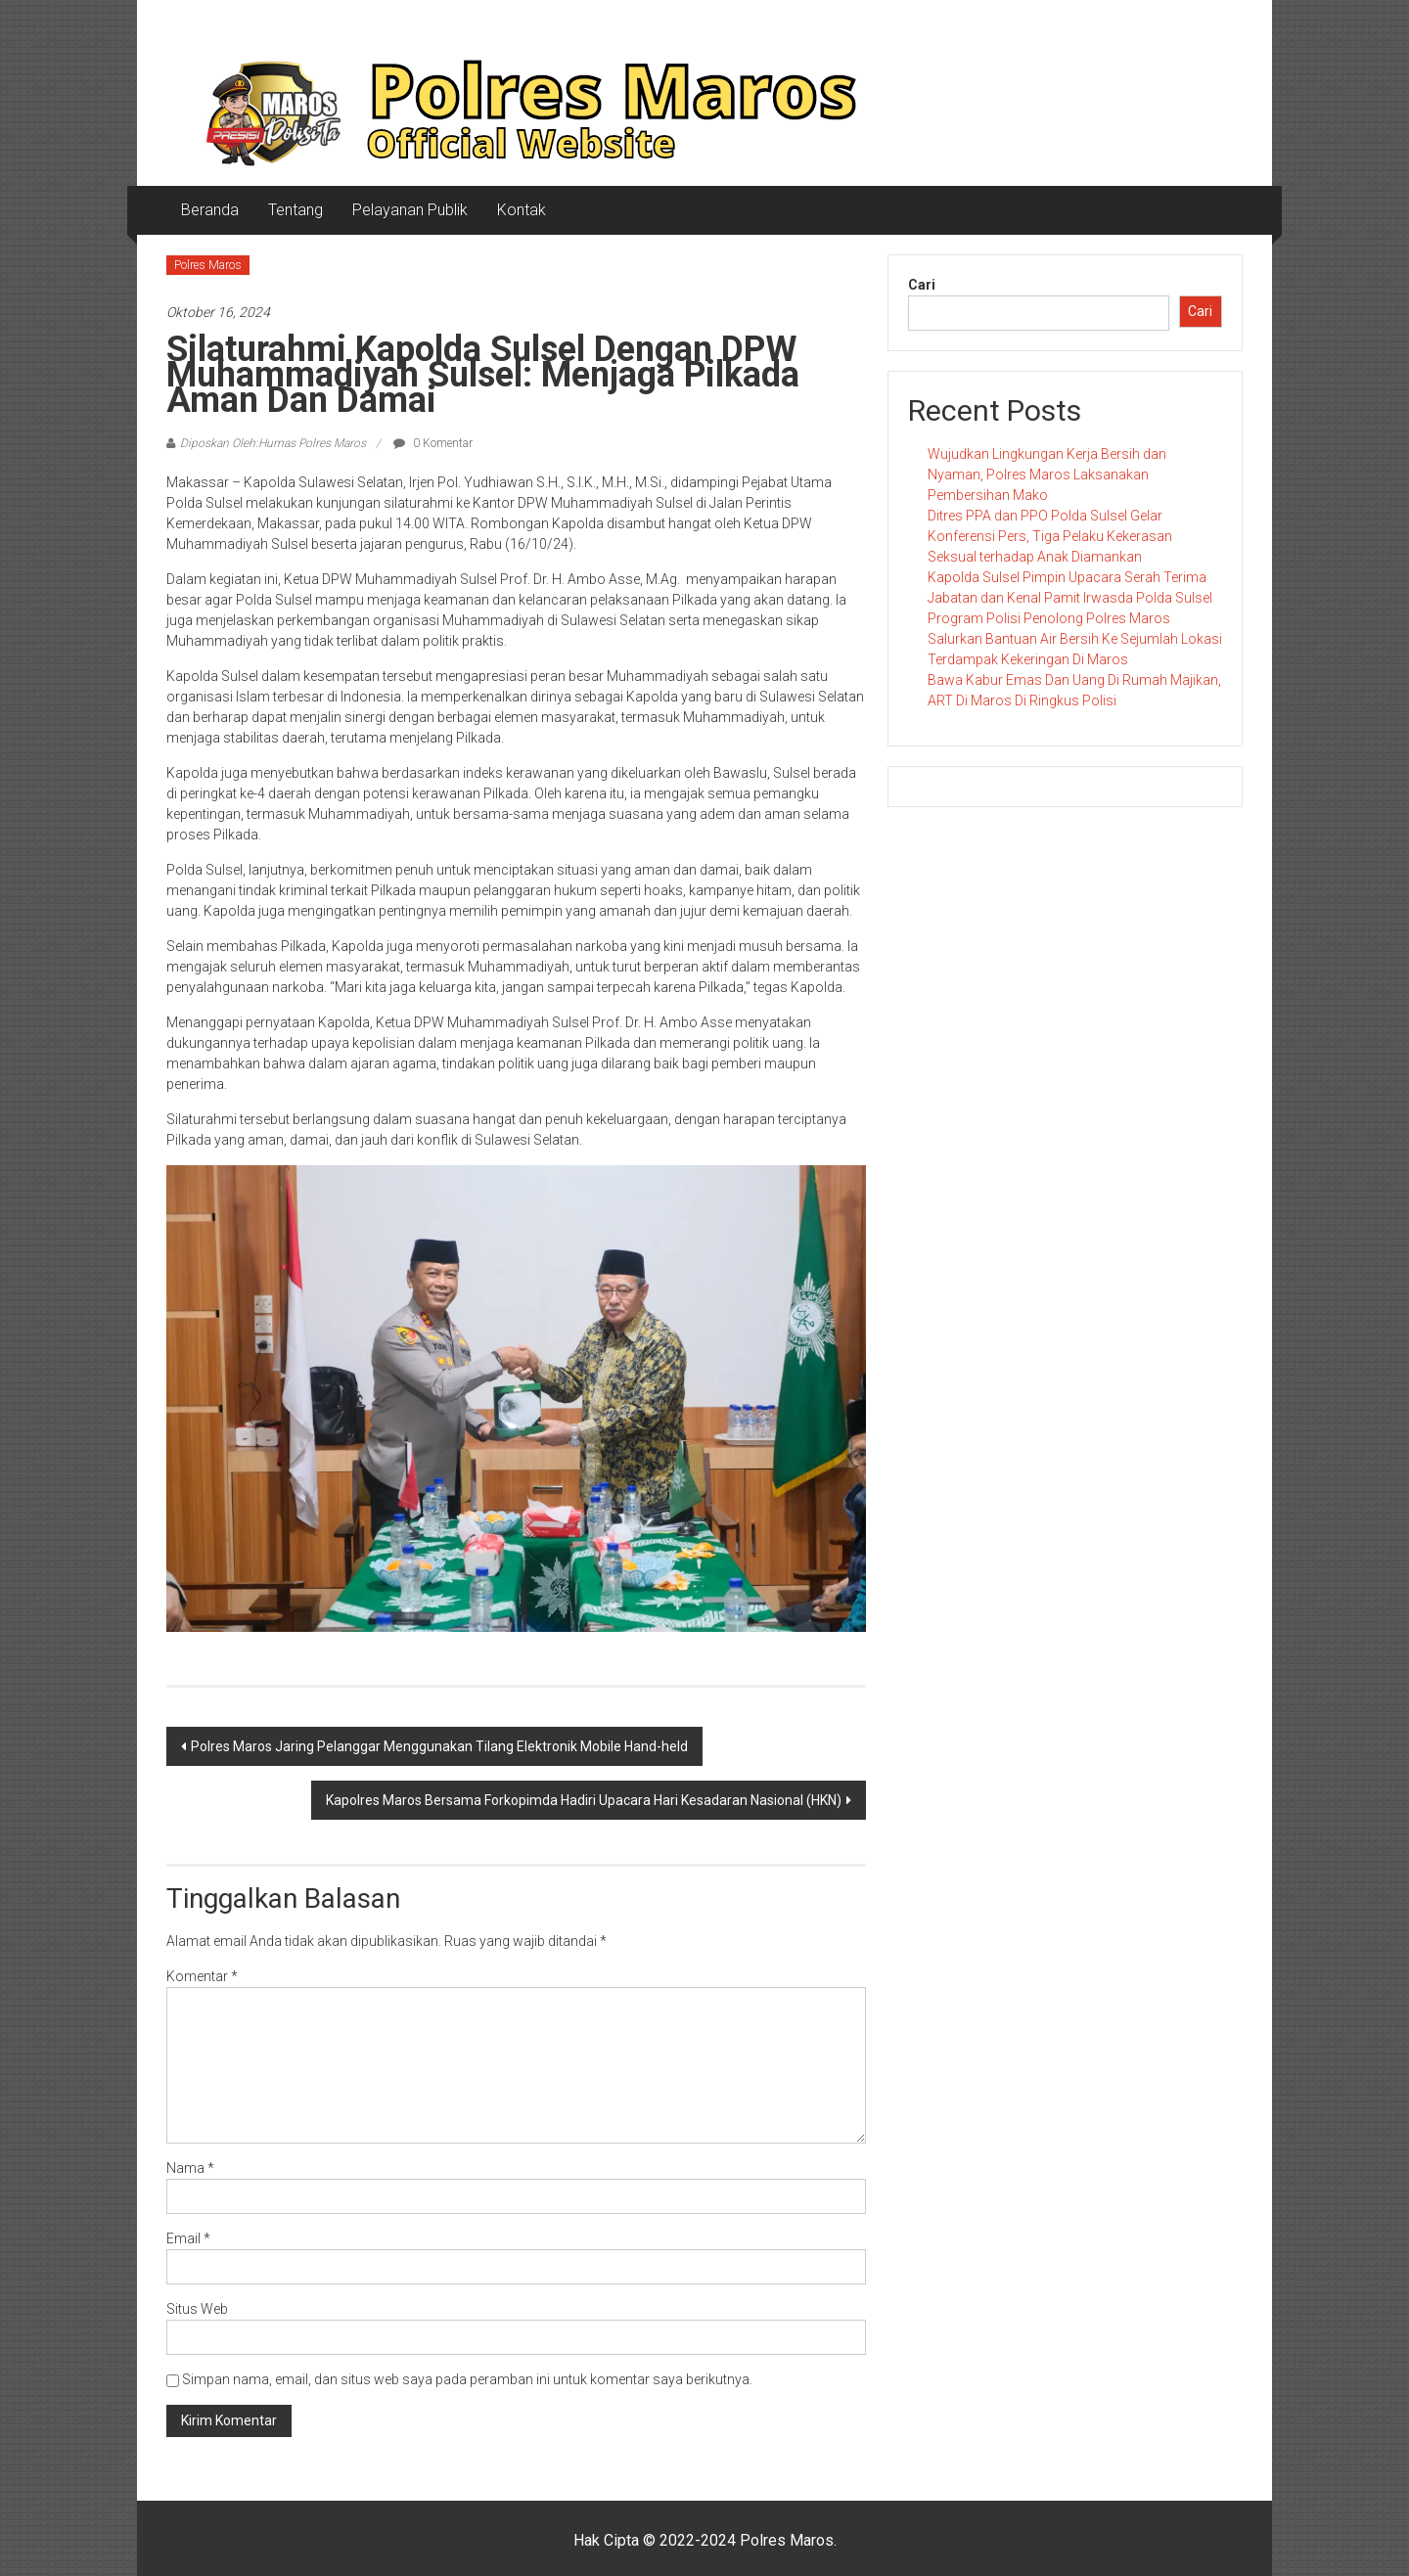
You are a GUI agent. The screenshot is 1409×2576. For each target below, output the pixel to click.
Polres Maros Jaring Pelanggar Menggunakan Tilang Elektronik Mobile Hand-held (439, 1746)
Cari (921, 285)
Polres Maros (208, 265)
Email (188, 2238)
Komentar (202, 1976)
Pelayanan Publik (410, 210)
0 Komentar (433, 443)
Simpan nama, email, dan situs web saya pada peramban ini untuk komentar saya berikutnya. (467, 2379)
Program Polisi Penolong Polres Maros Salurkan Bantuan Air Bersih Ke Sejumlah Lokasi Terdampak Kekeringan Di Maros (1075, 638)
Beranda (210, 210)
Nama (190, 2168)
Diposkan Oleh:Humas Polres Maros (273, 443)
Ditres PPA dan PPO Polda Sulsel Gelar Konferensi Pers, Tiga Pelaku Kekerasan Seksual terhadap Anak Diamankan (1050, 536)
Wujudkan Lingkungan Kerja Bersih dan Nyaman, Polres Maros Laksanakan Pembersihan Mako (1047, 474)
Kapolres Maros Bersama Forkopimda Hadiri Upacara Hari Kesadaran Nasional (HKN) (583, 1800)
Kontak (521, 210)
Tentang (295, 210)
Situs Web (197, 2309)
